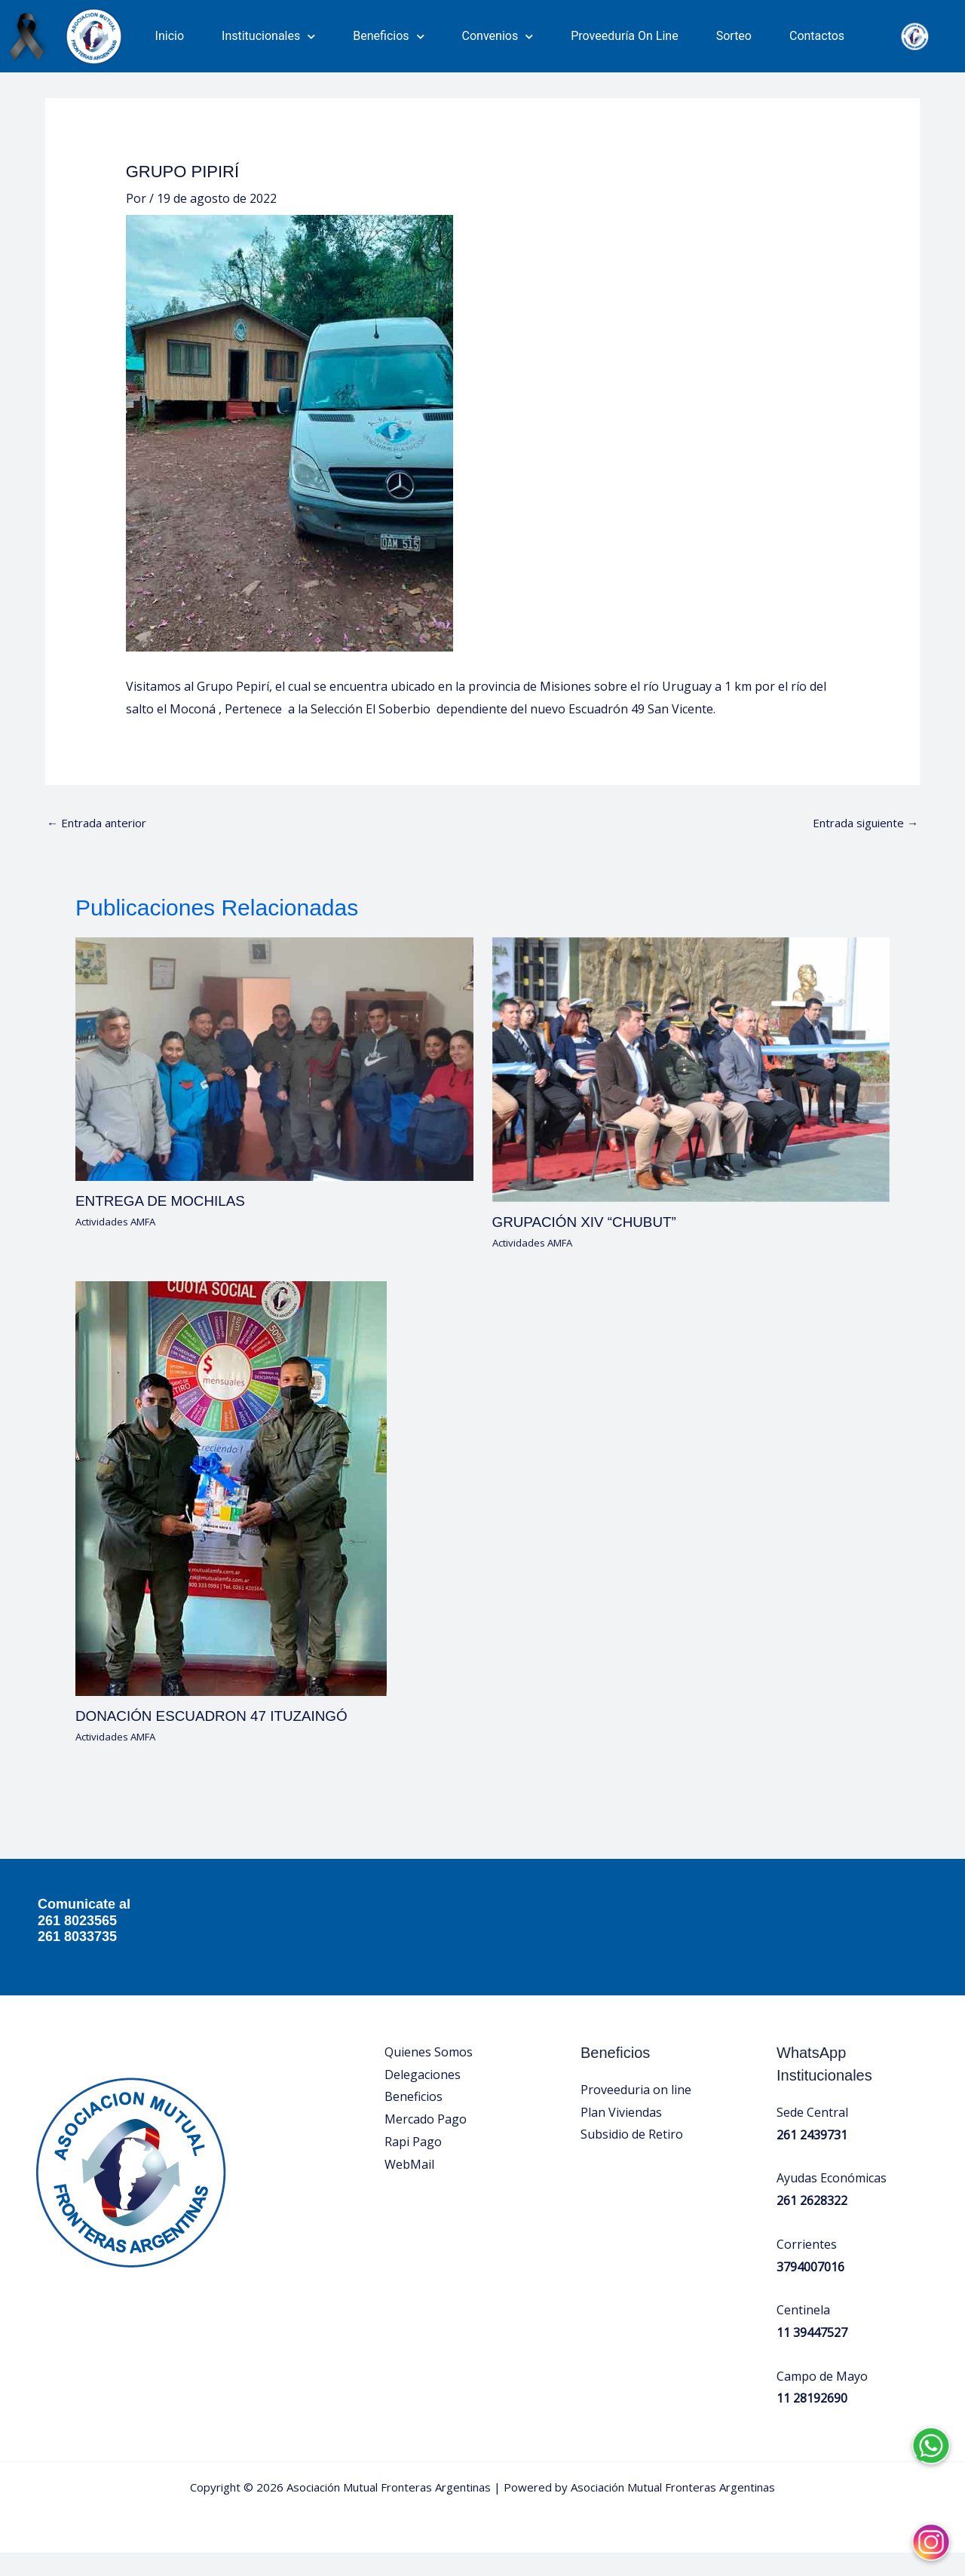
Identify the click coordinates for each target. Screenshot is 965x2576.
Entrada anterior (101, 846)
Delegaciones (422, 2098)
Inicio (169, 36)
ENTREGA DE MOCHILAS (165, 1225)
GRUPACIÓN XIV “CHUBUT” (590, 1245)
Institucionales (268, 36)
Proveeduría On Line (625, 36)
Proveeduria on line (636, 2113)
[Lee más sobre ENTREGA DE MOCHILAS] (274, 1082)
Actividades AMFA (119, 1245)
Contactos (816, 36)
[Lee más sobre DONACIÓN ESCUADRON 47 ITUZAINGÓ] (231, 1511)
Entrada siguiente (860, 846)
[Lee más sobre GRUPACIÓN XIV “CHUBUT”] (691, 1092)
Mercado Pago (425, 2142)
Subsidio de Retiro (632, 2157)
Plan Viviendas (621, 2135)
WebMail (409, 2187)
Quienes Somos (428, 2075)
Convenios (498, 36)
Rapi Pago (413, 2165)
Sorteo (734, 36)
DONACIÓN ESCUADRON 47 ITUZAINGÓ (219, 1739)
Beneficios (388, 36)
